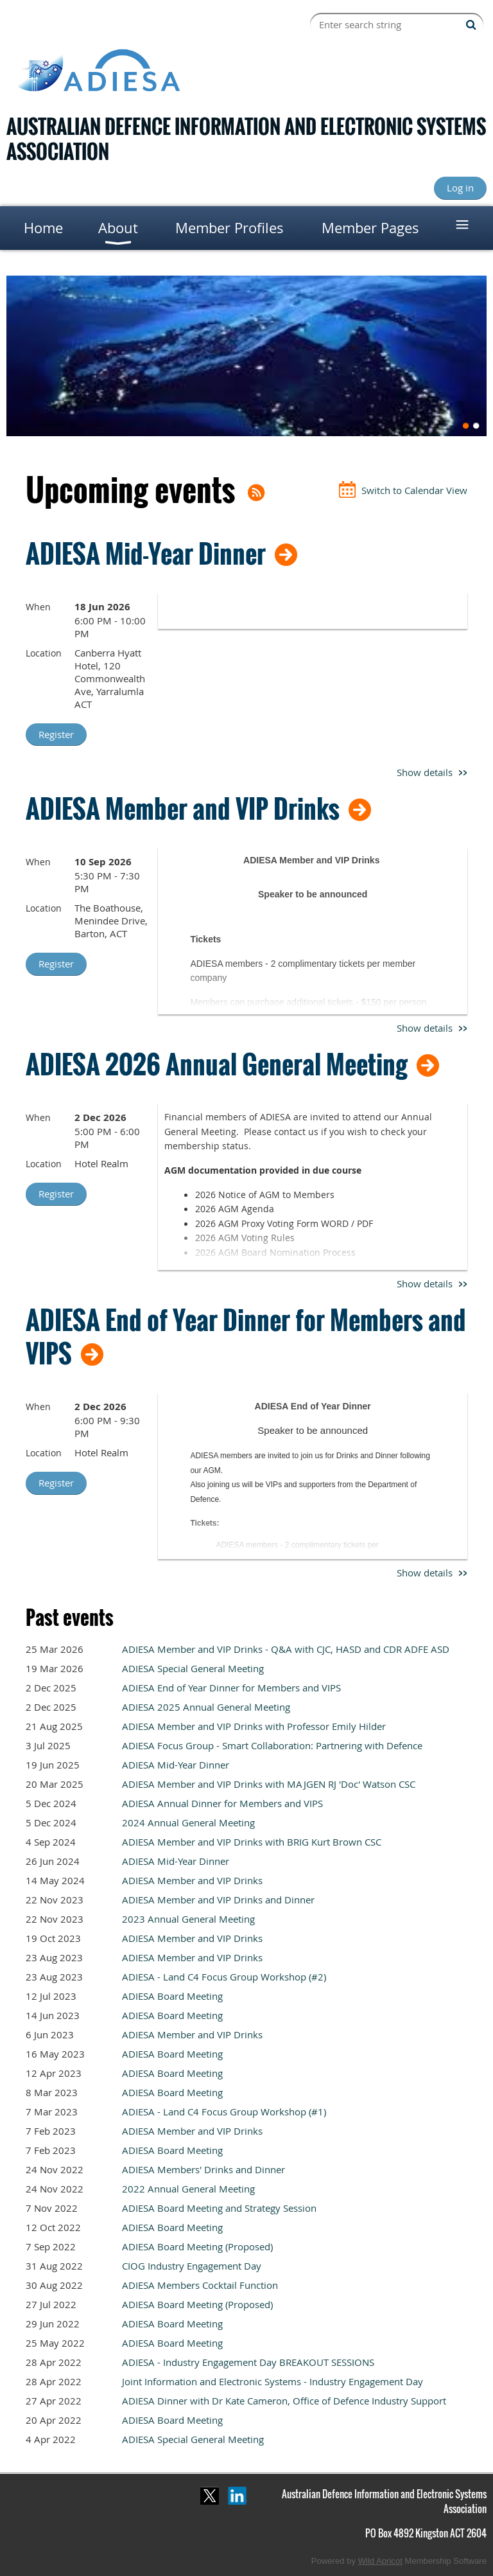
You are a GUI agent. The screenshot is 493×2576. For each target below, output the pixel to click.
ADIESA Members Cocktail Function (200, 2285)
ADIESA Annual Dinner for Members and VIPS (222, 1803)
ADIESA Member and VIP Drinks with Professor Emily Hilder (254, 1726)
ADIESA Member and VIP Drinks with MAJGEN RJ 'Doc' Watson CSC (268, 1784)
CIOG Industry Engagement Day (191, 2265)
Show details (425, 772)
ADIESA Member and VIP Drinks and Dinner (218, 1899)
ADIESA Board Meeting (172, 1995)
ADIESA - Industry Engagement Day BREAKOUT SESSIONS (248, 2362)
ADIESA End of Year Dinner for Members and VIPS (246, 1336)
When (38, 607)
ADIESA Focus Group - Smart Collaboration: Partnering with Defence (272, 1745)
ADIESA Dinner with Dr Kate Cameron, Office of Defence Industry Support (284, 2400)
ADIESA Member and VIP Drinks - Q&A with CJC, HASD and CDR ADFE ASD (285, 1649)
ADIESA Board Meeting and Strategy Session (219, 2207)
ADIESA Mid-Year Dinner (146, 553)
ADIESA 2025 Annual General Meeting (206, 1706)
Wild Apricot (380, 2561)
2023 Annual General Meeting (188, 1918)
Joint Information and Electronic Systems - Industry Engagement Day (272, 2381)
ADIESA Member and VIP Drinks (183, 808)
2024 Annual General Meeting (188, 1822)
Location (44, 653)
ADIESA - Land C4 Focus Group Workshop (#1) (224, 2111)
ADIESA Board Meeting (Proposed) (197, 2246)
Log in (460, 187)
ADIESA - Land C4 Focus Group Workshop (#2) (224, 1976)
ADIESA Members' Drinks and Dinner (203, 2169)
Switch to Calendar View (414, 490)
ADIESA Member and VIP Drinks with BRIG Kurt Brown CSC (251, 1841)
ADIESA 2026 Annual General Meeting (217, 1064)
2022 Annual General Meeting (188, 2188)
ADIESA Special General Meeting (193, 1668)
